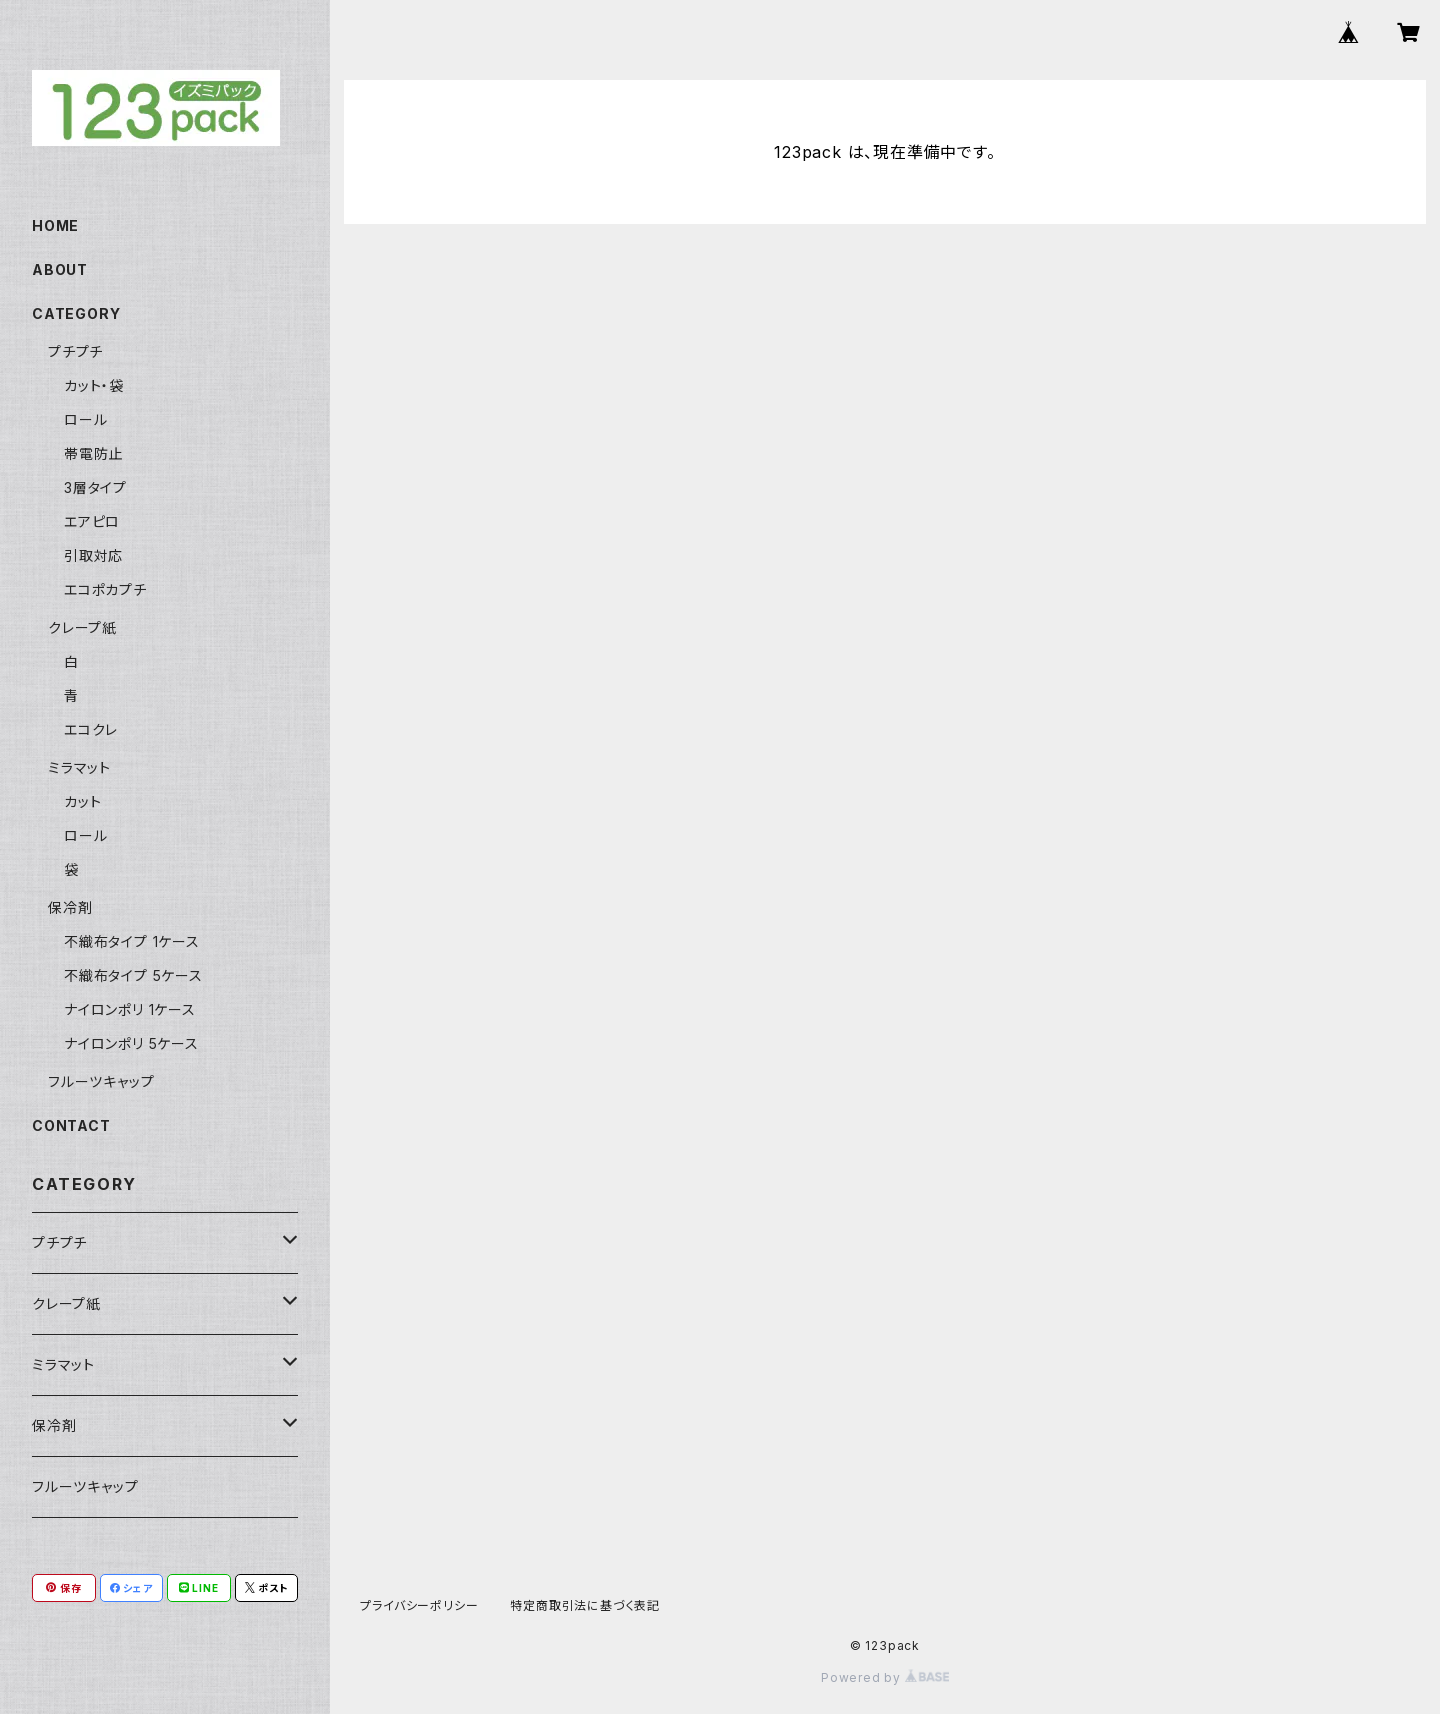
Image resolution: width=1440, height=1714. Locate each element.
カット (82, 801)
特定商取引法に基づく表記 (585, 1605)
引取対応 (93, 555)
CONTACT (71, 1125)
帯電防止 (93, 453)
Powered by (885, 1677)
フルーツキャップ (101, 1081)
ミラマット (79, 767)
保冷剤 (70, 907)
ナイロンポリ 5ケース (131, 1043)
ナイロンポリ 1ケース (130, 1009)
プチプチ (75, 351)
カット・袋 (94, 385)
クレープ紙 (82, 627)
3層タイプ (95, 487)
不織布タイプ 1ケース (132, 941)
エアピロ (92, 521)
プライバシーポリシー (419, 1605)
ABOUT (60, 269)
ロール (85, 419)
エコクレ (91, 729)
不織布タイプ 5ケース (133, 975)
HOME (55, 225)
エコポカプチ (105, 589)
